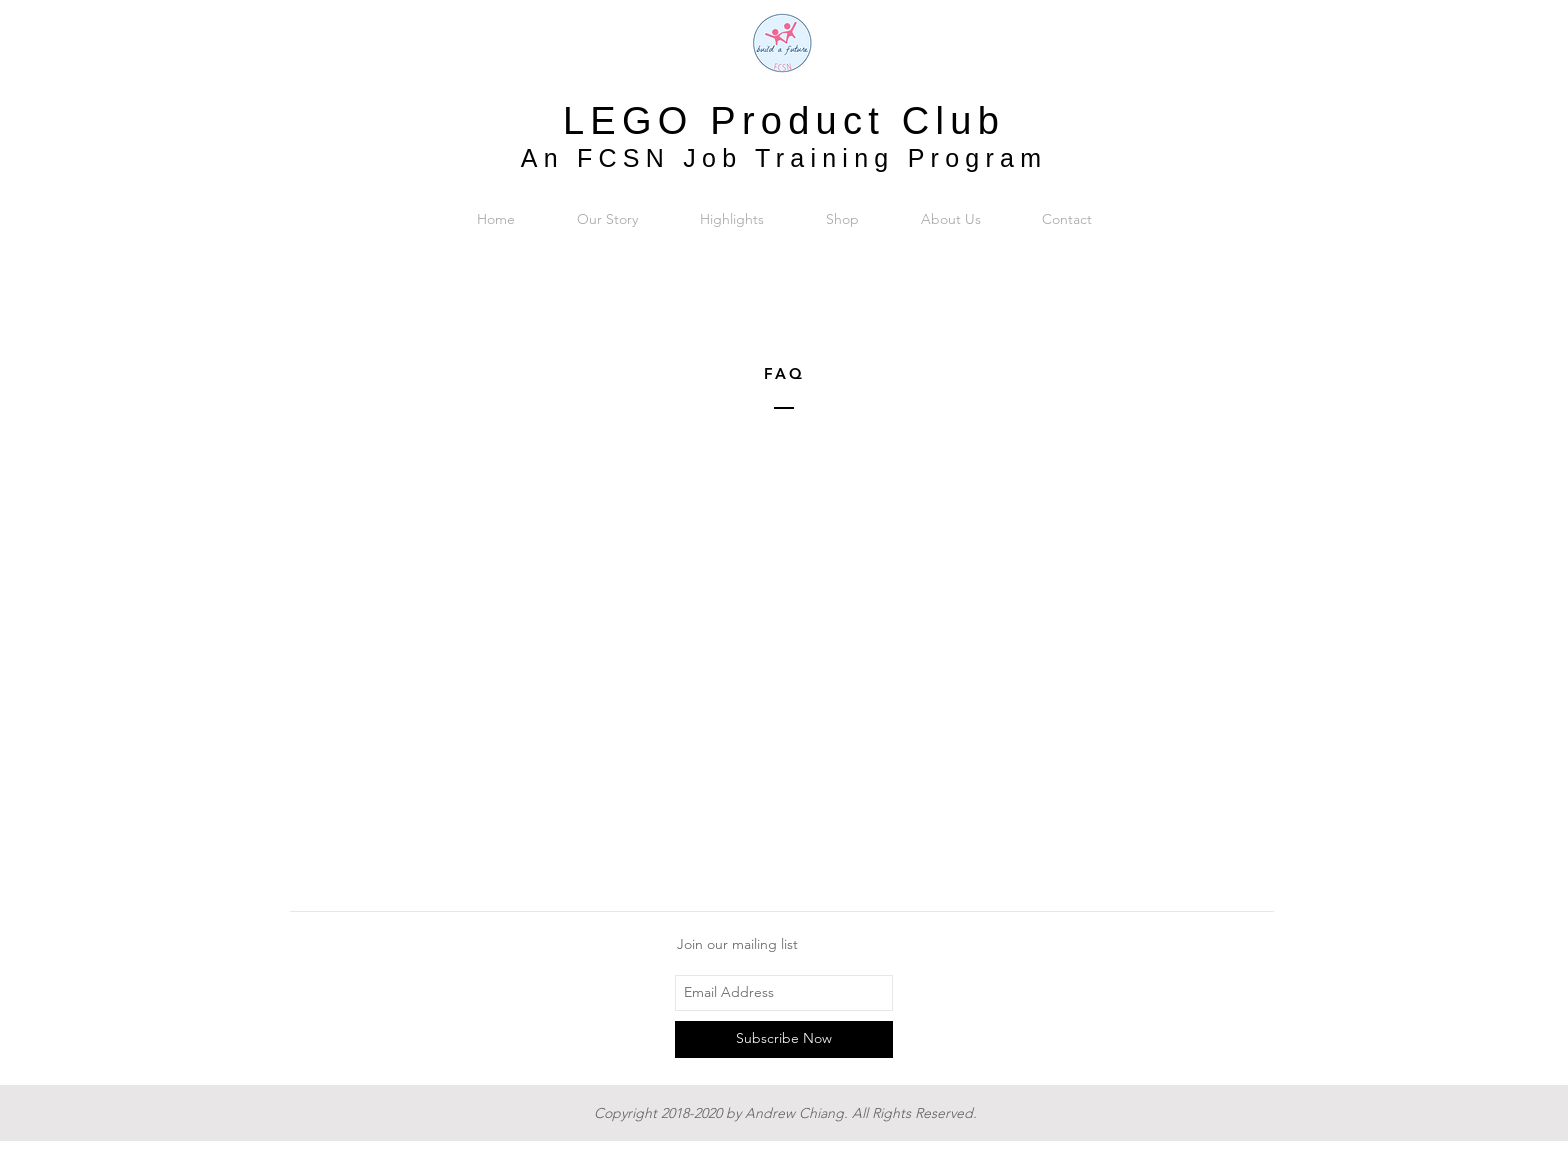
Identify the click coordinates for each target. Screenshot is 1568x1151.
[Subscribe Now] (784, 1039)
